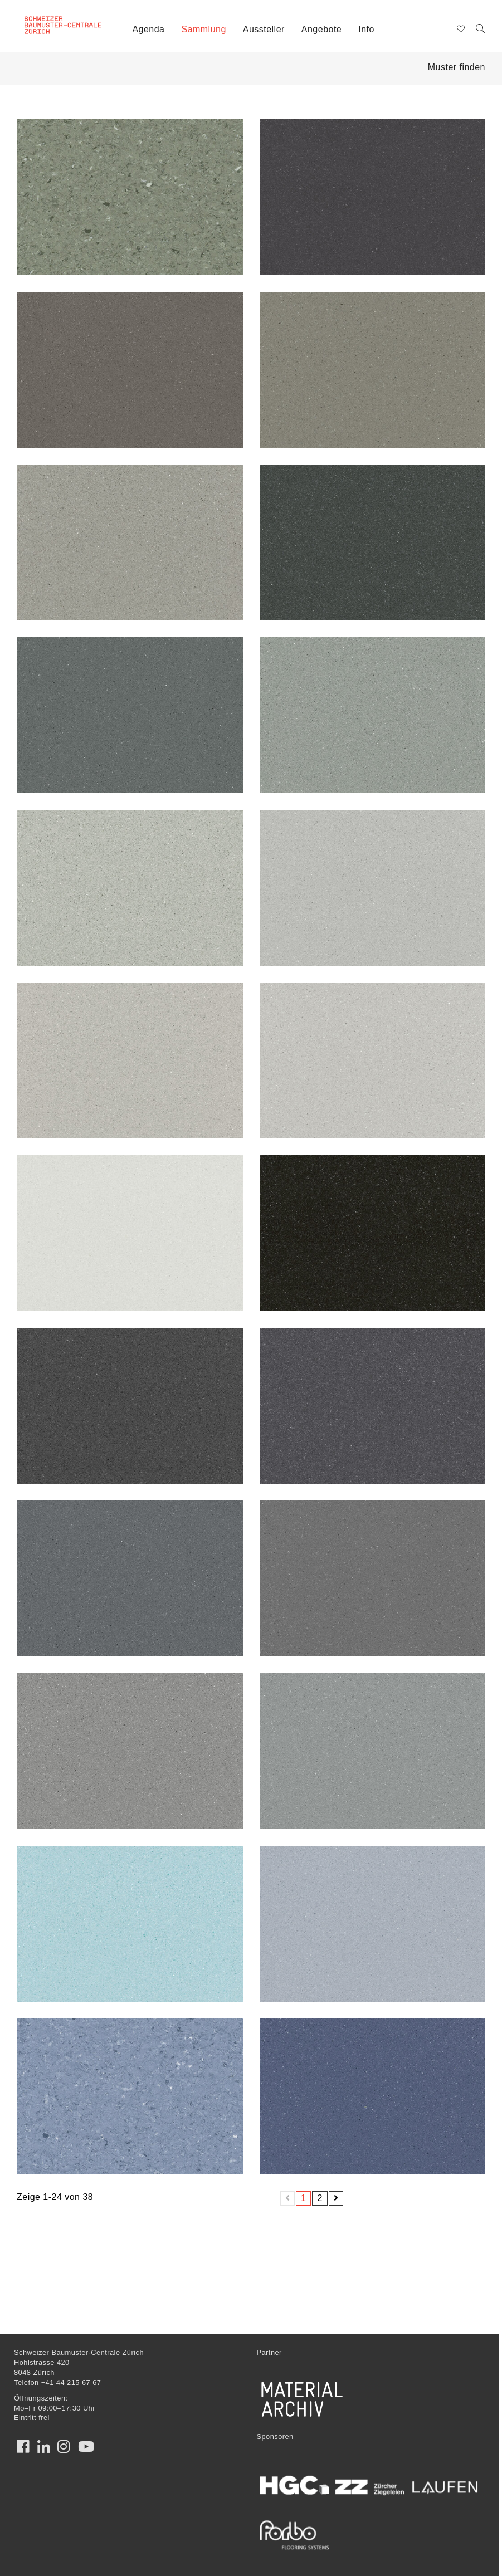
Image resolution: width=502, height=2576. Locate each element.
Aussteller (264, 29)
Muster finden (456, 67)
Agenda (148, 29)
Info (366, 29)
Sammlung (203, 29)
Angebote (321, 29)
